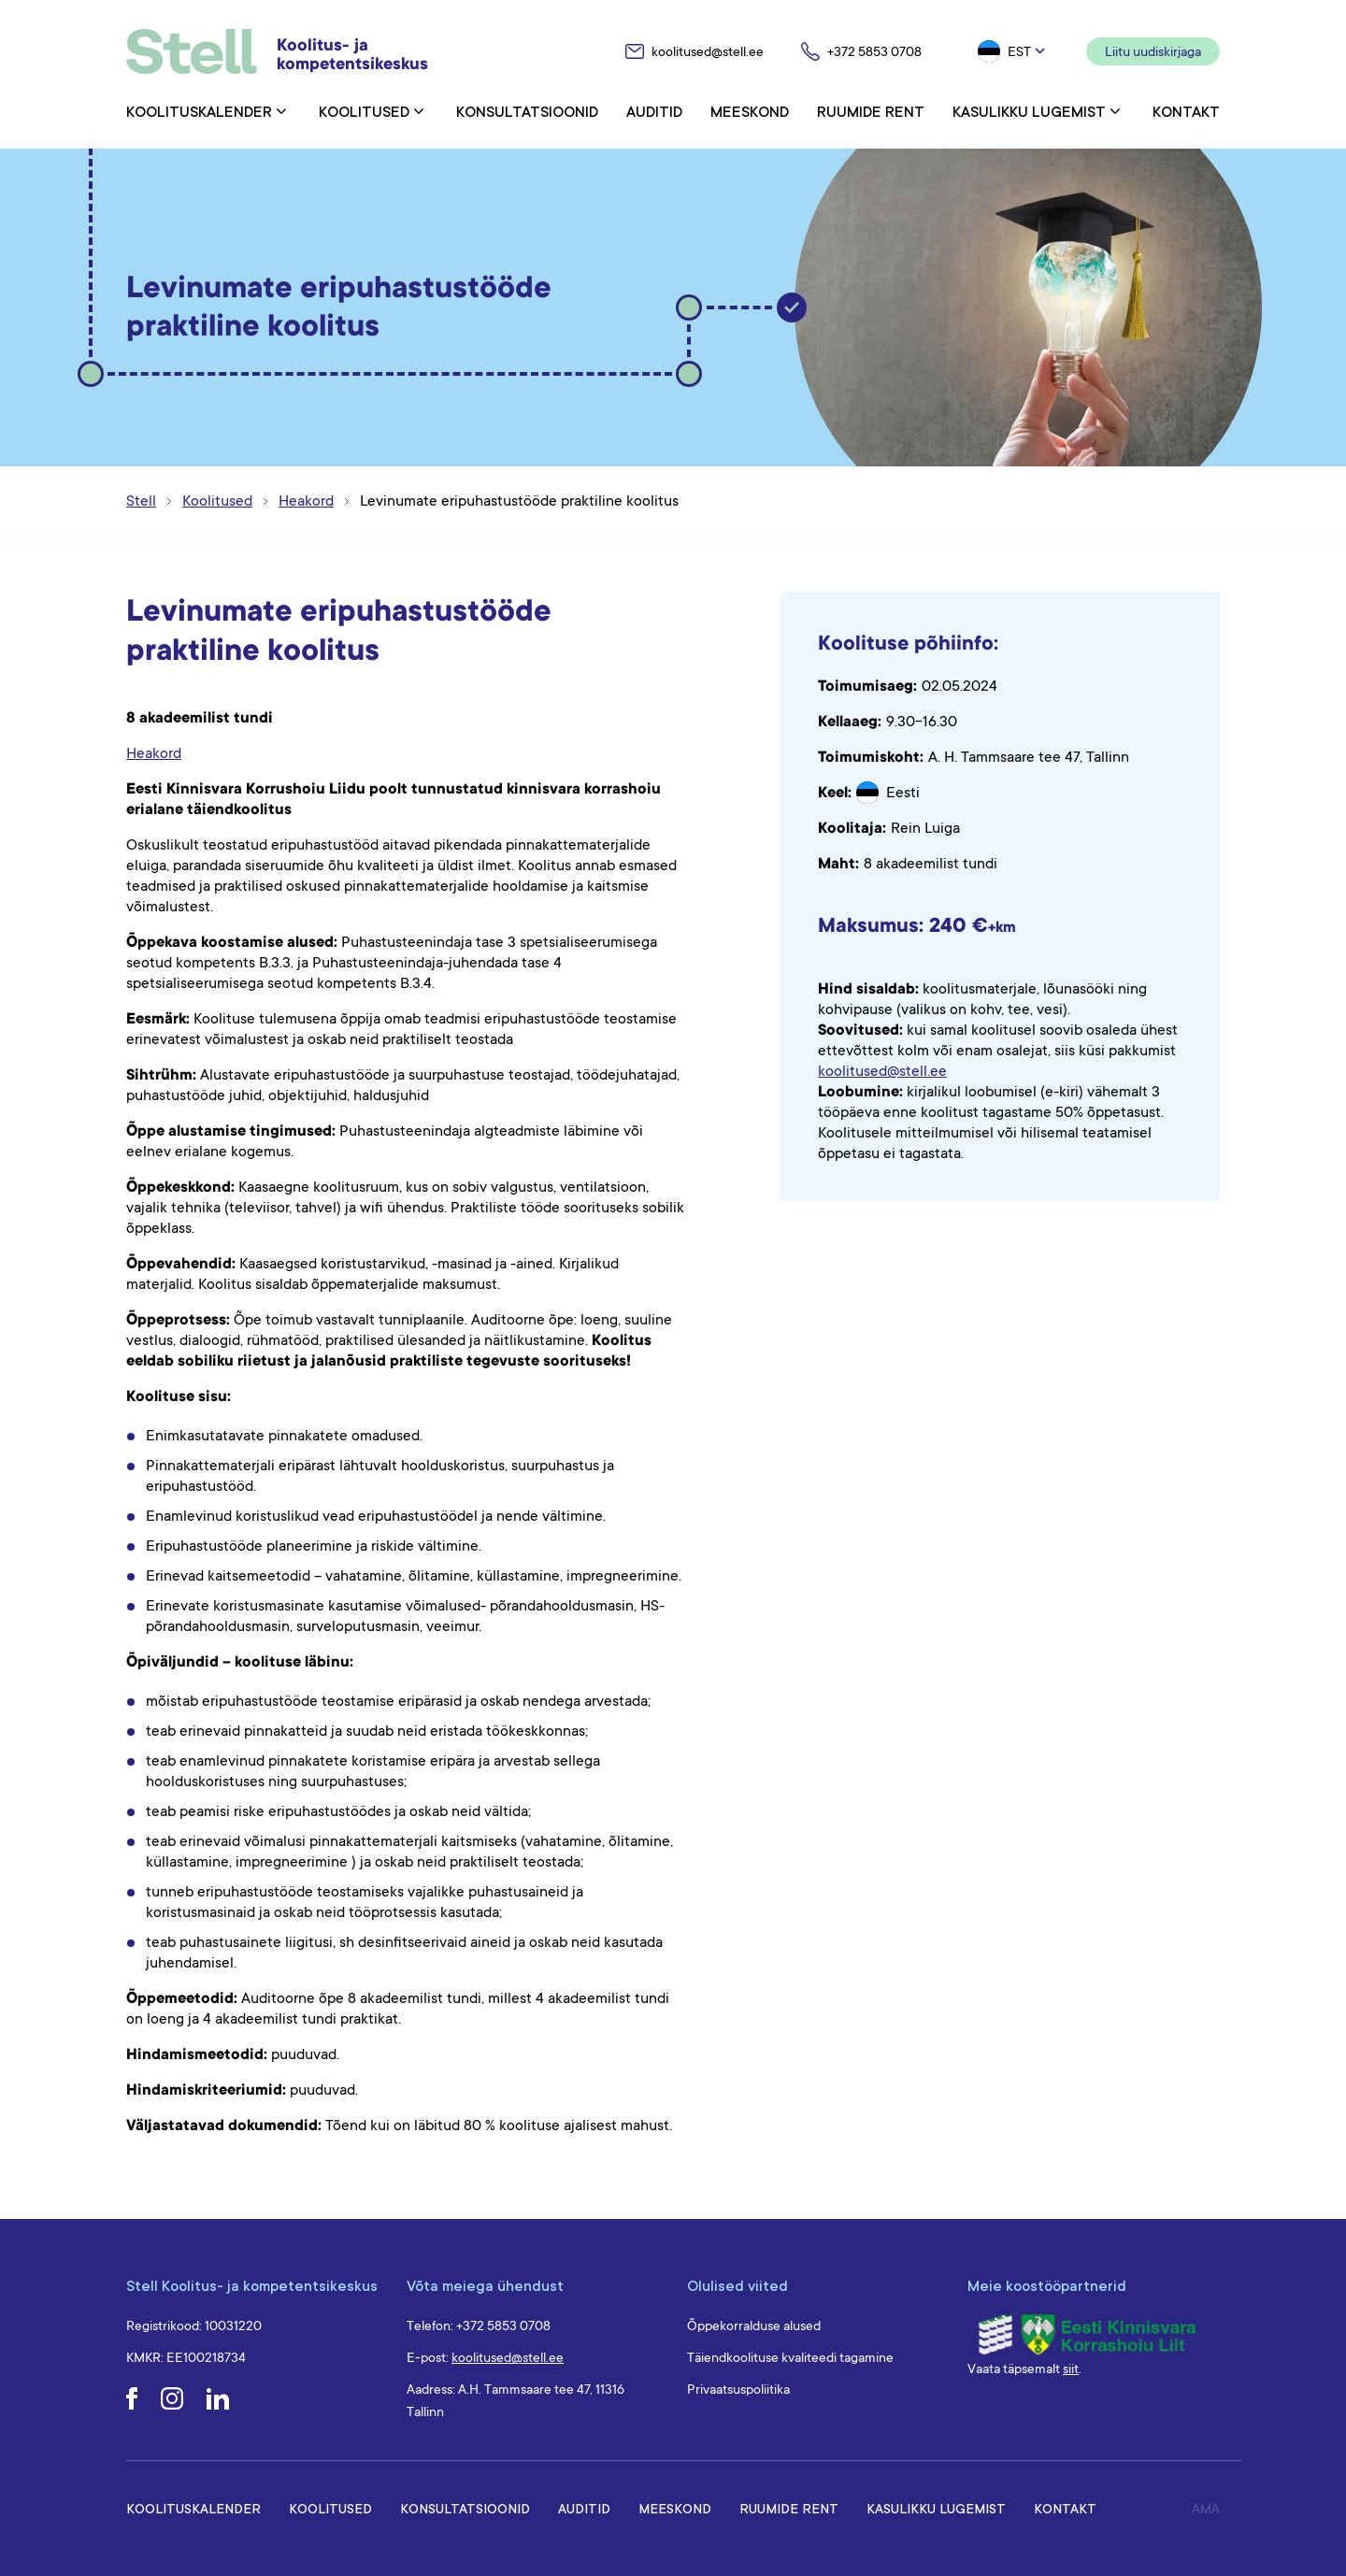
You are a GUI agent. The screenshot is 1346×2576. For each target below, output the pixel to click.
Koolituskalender (199, 111)
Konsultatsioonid (527, 111)
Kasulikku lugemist (1029, 111)
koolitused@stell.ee (882, 1071)
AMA (1206, 2508)
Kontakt (1186, 111)
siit (1071, 2368)
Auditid (654, 111)
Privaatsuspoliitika (738, 2389)
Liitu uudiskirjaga (1153, 51)
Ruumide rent (870, 111)
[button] (1013, 51)
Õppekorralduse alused (754, 2325)
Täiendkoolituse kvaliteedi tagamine (790, 2357)
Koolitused (364, 111)
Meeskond (749, 111)
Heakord (153, 753)
